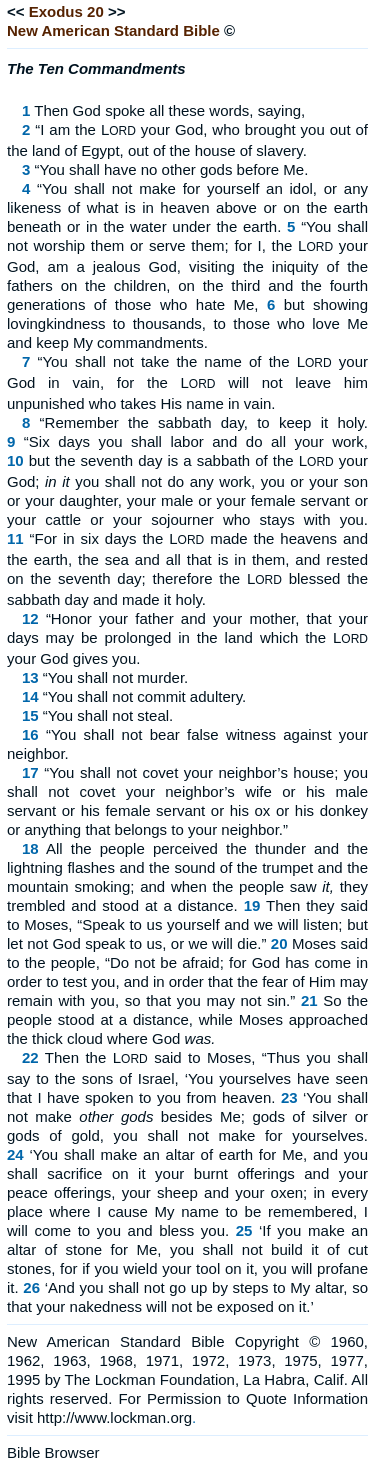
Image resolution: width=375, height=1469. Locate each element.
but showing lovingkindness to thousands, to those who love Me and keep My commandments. (187, 323)
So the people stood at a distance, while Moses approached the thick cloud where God (187, 1019)
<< (16, 11)
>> (117, 11)
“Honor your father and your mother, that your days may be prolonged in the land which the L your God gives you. (187, 638)
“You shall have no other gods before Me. (172, 169)
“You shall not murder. (115, 677)
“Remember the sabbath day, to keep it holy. (204, 422)
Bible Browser (53, 1452)
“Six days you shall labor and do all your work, (196, 441)
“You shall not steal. (108, 715)
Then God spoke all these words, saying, (169, 110)
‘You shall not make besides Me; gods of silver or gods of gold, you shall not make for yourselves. (187, 1116)
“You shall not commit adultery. (144, 696)
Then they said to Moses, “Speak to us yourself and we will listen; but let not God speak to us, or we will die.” (187, 924)
